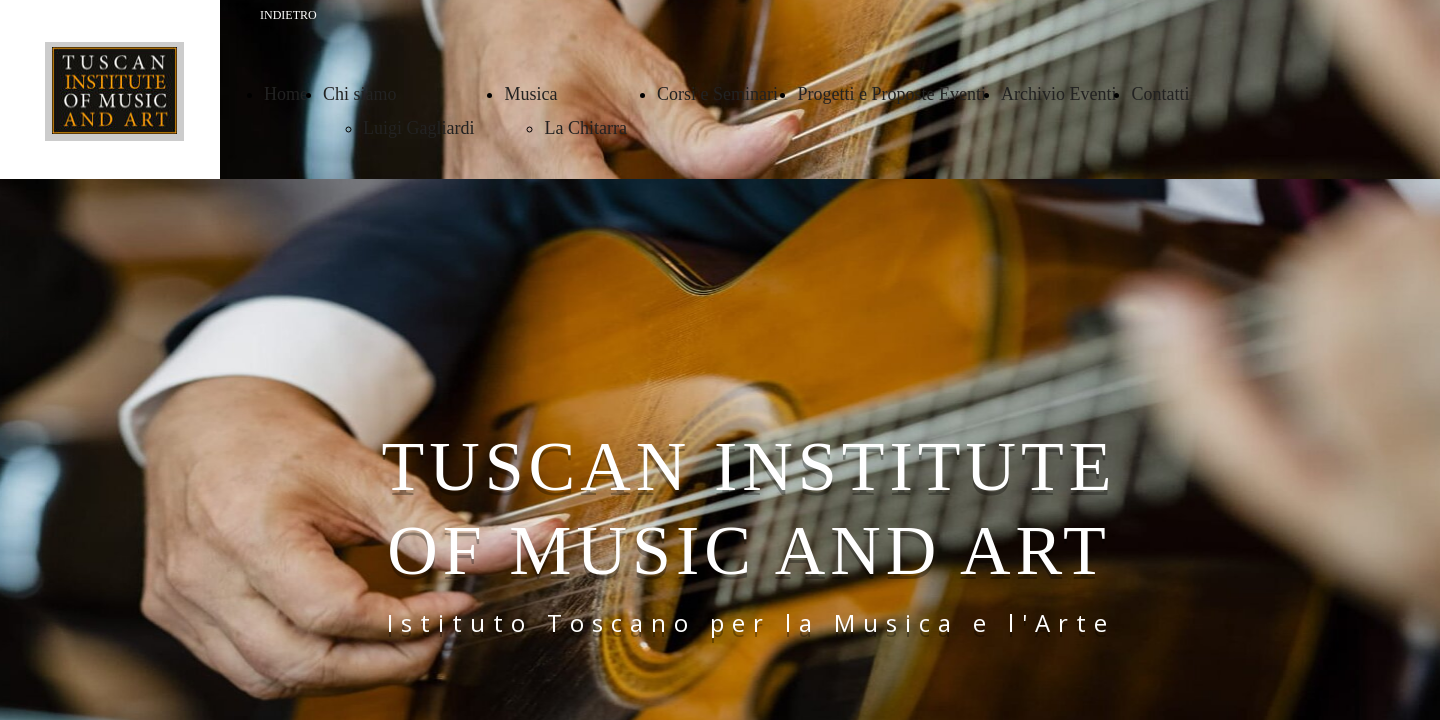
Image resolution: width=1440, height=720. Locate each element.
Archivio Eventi (1058, 94)
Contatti (1160, 94)
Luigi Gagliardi (418, 128)
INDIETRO (288, 15)
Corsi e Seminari (719, 94)
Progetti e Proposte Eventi (891, 94)
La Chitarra (585, 128)
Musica (530, 94)
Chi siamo (360, 94)
